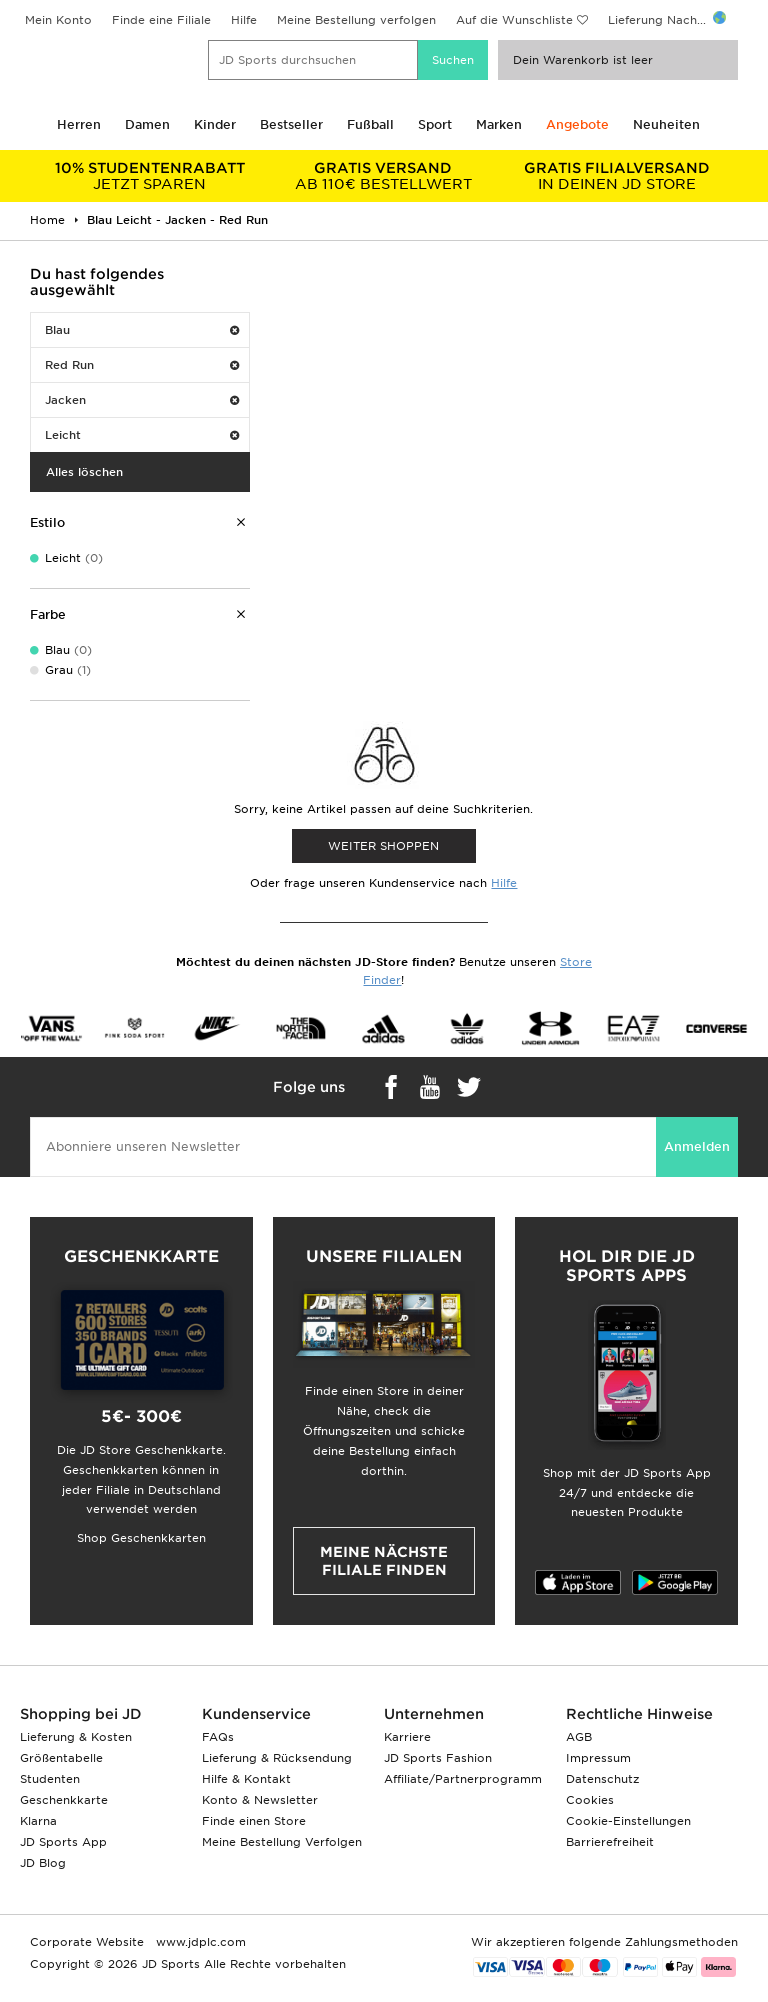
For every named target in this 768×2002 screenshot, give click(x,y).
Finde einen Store (254, 1821)
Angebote (577, 124)
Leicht (142, 435)
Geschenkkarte (64, 1800)
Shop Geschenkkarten (141, 1538)
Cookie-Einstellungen (628, 1821)
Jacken (142, 400)
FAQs (218, 1737)
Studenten (50, 1779)
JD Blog (43, 1863)
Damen (147, 124)
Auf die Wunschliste (514, 20)
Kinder (215, 124)
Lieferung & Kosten (76, 1737)
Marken (499, 124)
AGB (579, 1737)
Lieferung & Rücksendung (277, 1758)
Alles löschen (84, 472)
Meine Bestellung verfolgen (356, 20)
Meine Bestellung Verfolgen (282, 1842)
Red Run (142, 365)
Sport (435, 124)
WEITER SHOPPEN (383, 846)
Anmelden (697, 1146)
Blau (142, 330)
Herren (79, 124)
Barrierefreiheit (610, 1842)
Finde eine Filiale (161, 20)
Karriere (407, 1737)
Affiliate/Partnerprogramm (463, 1779)
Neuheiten (666, 124)
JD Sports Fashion (438, 1758)
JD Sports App (63, 1842)
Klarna (38, 1821)
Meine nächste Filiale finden (384, 1561)
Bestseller (291, 124)
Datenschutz (602, 1779)
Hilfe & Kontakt (246, 1779)
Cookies (590, 1800)
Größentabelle (61, 1758)
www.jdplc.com (199, 1942)
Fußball (370, 124)
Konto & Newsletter (260, 1800)
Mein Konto (58, 20)
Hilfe (244, 20)
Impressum (598, 1758)
